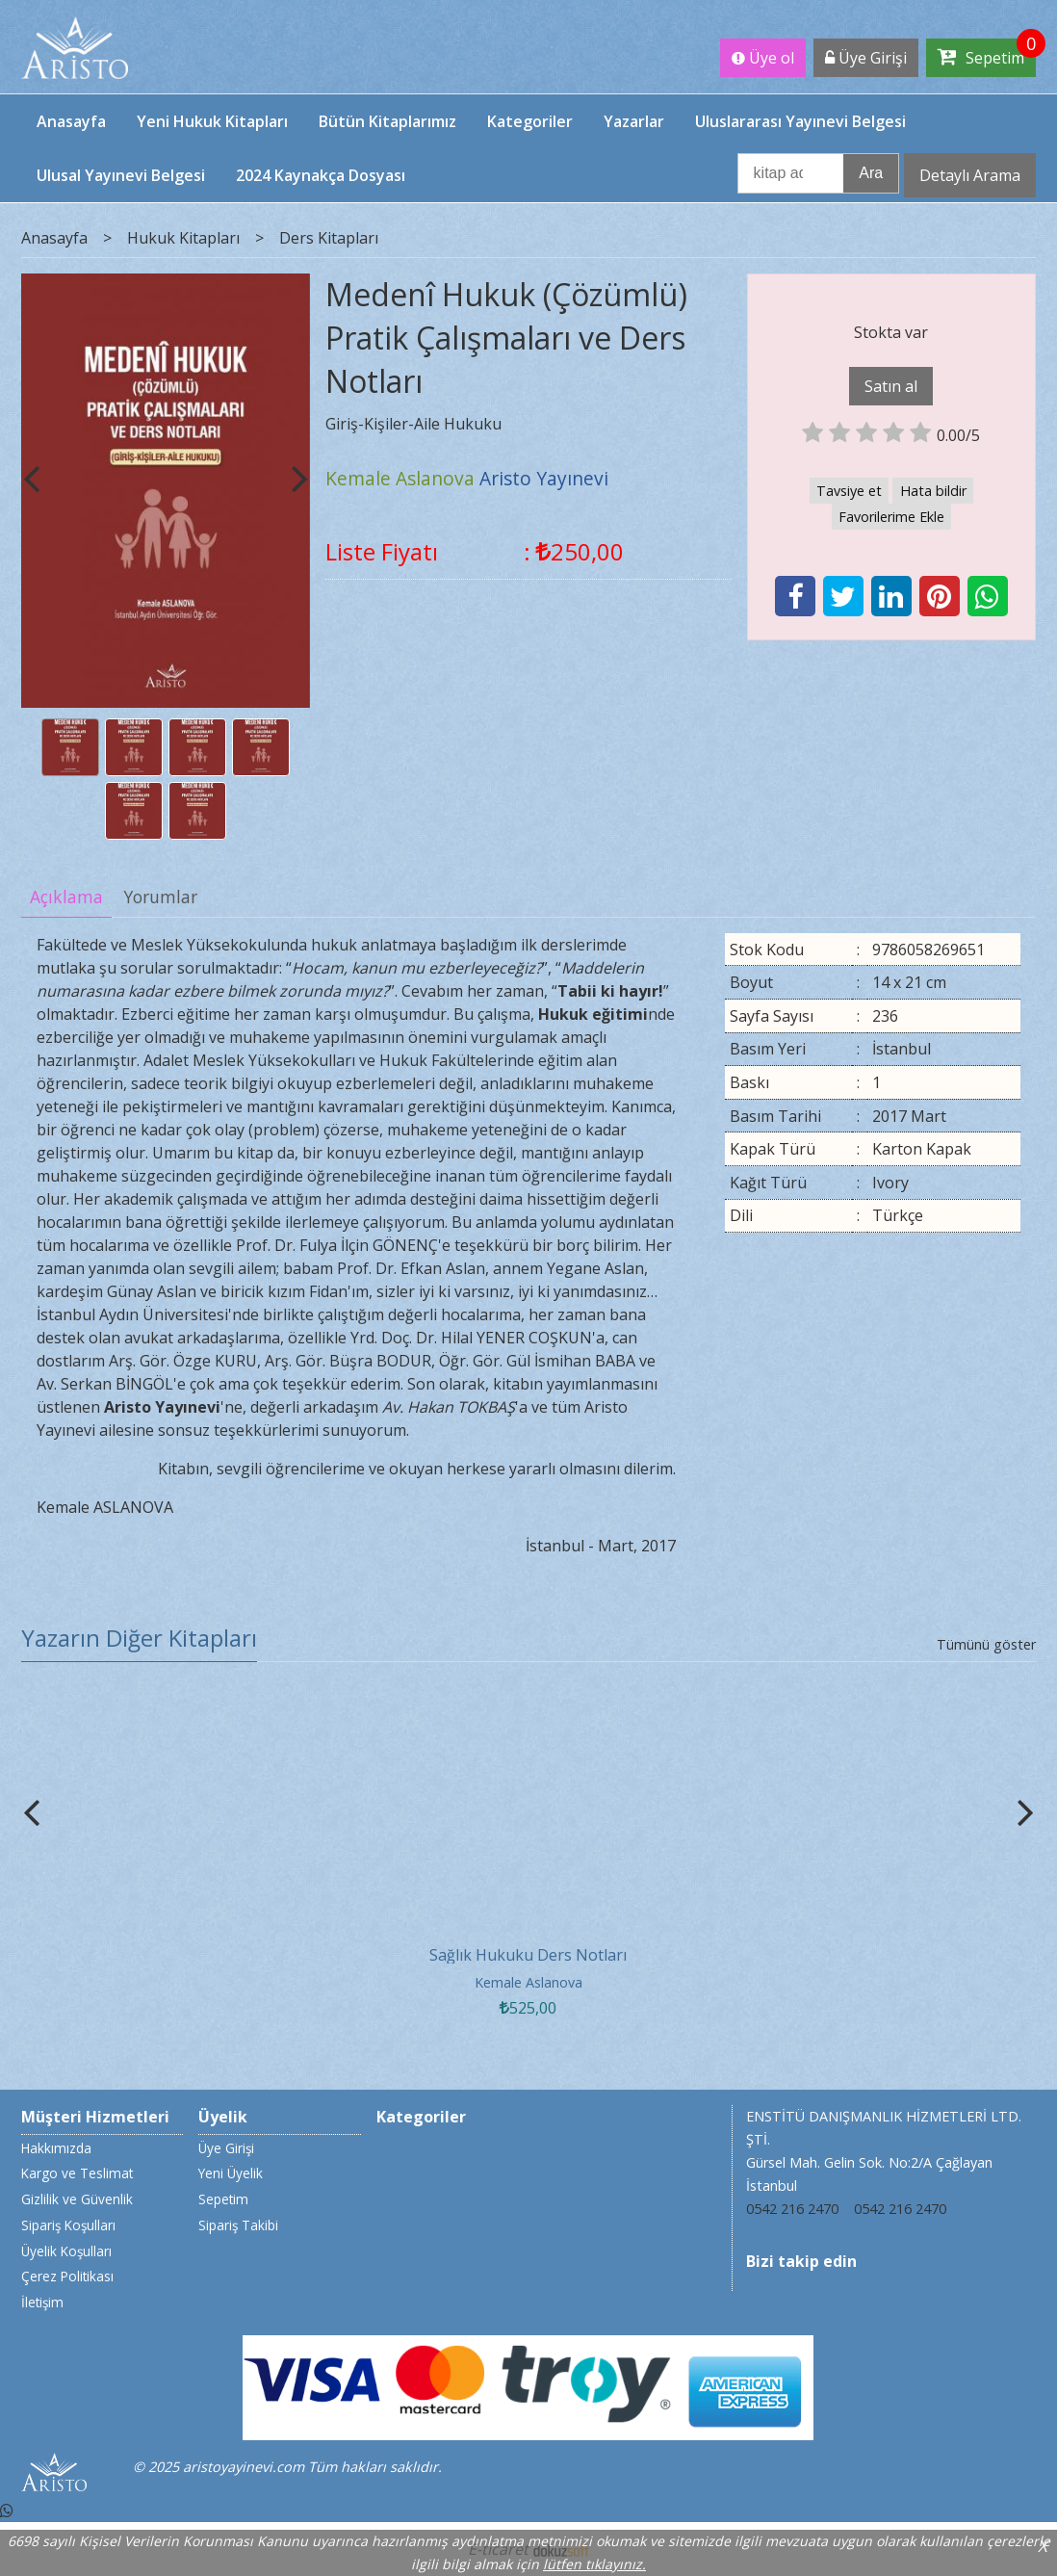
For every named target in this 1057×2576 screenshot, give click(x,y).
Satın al (890, 386)
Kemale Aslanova (528, 1982)
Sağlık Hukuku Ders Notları (528, 1954)
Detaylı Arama (969, 175)
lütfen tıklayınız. (594, 2564)
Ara (871, 173)
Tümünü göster (986, 1644)
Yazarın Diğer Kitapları (139, 1637)
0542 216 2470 (792, 2208)
